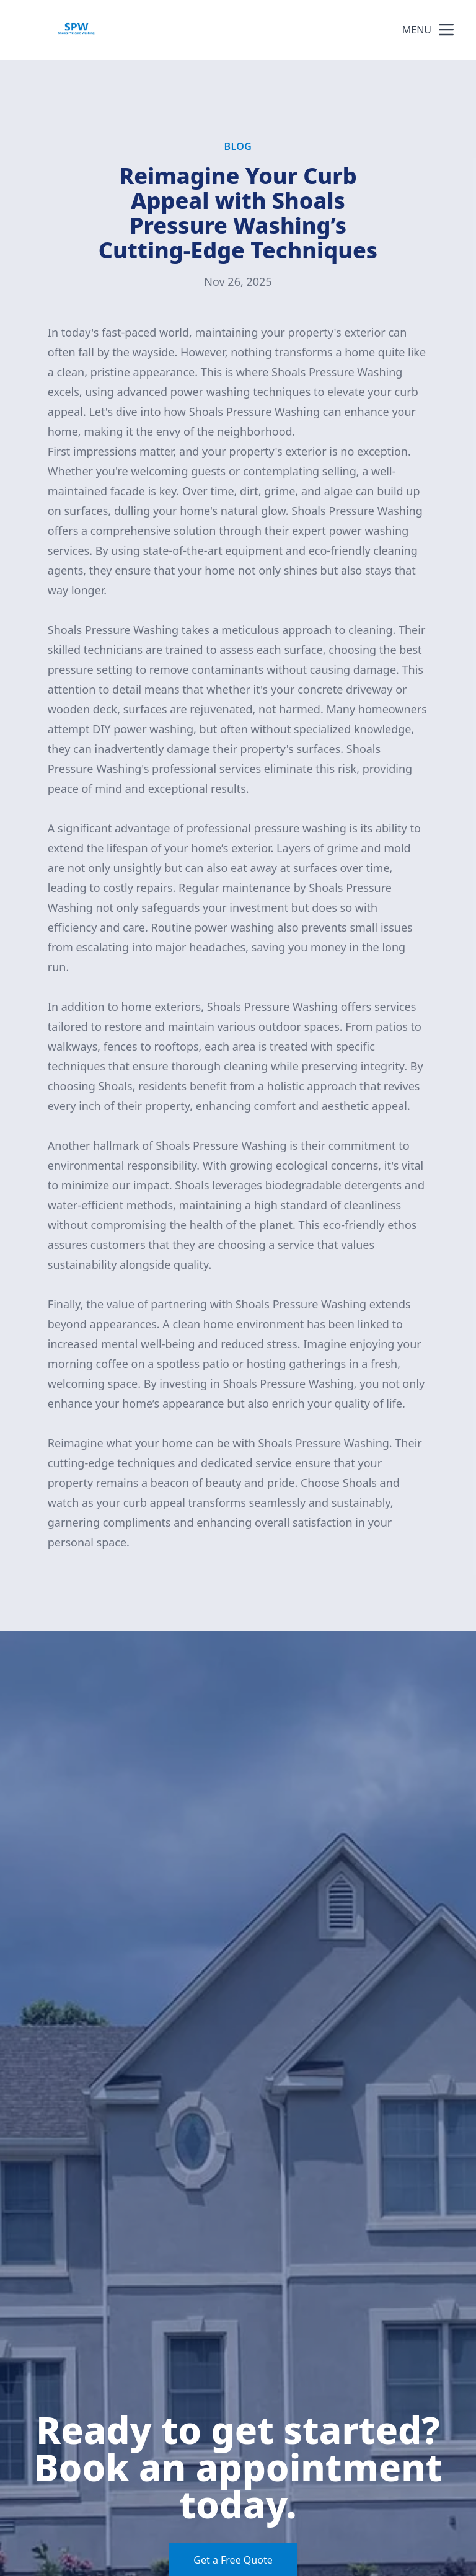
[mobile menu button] (446, 30)
